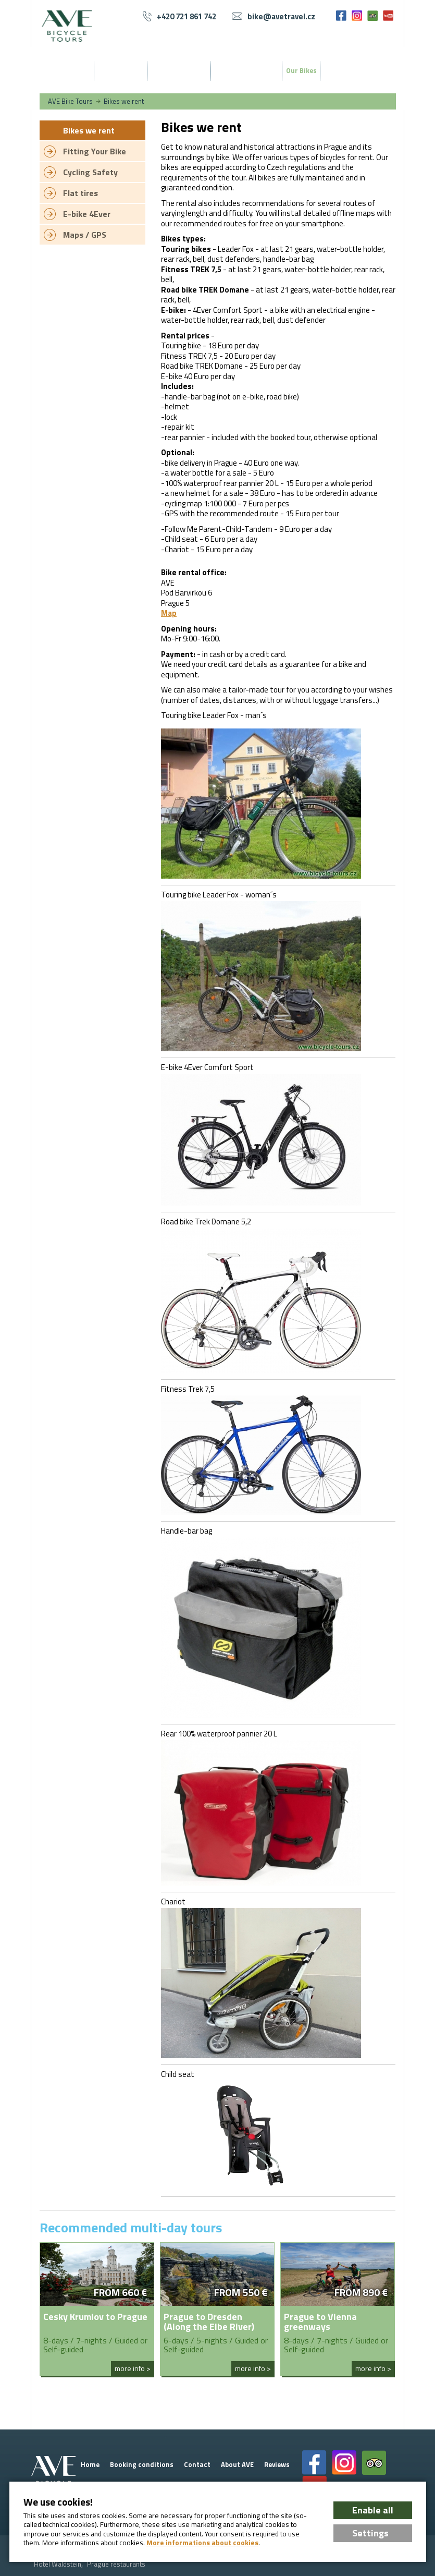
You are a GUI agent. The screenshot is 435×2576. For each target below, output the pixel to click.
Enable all (372, 2510)
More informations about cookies (202, 2542)
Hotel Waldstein (57, 2564)
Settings (370, 2533)
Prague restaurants (116, 2564)
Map (169, 613)
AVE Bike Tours (70, 101)
